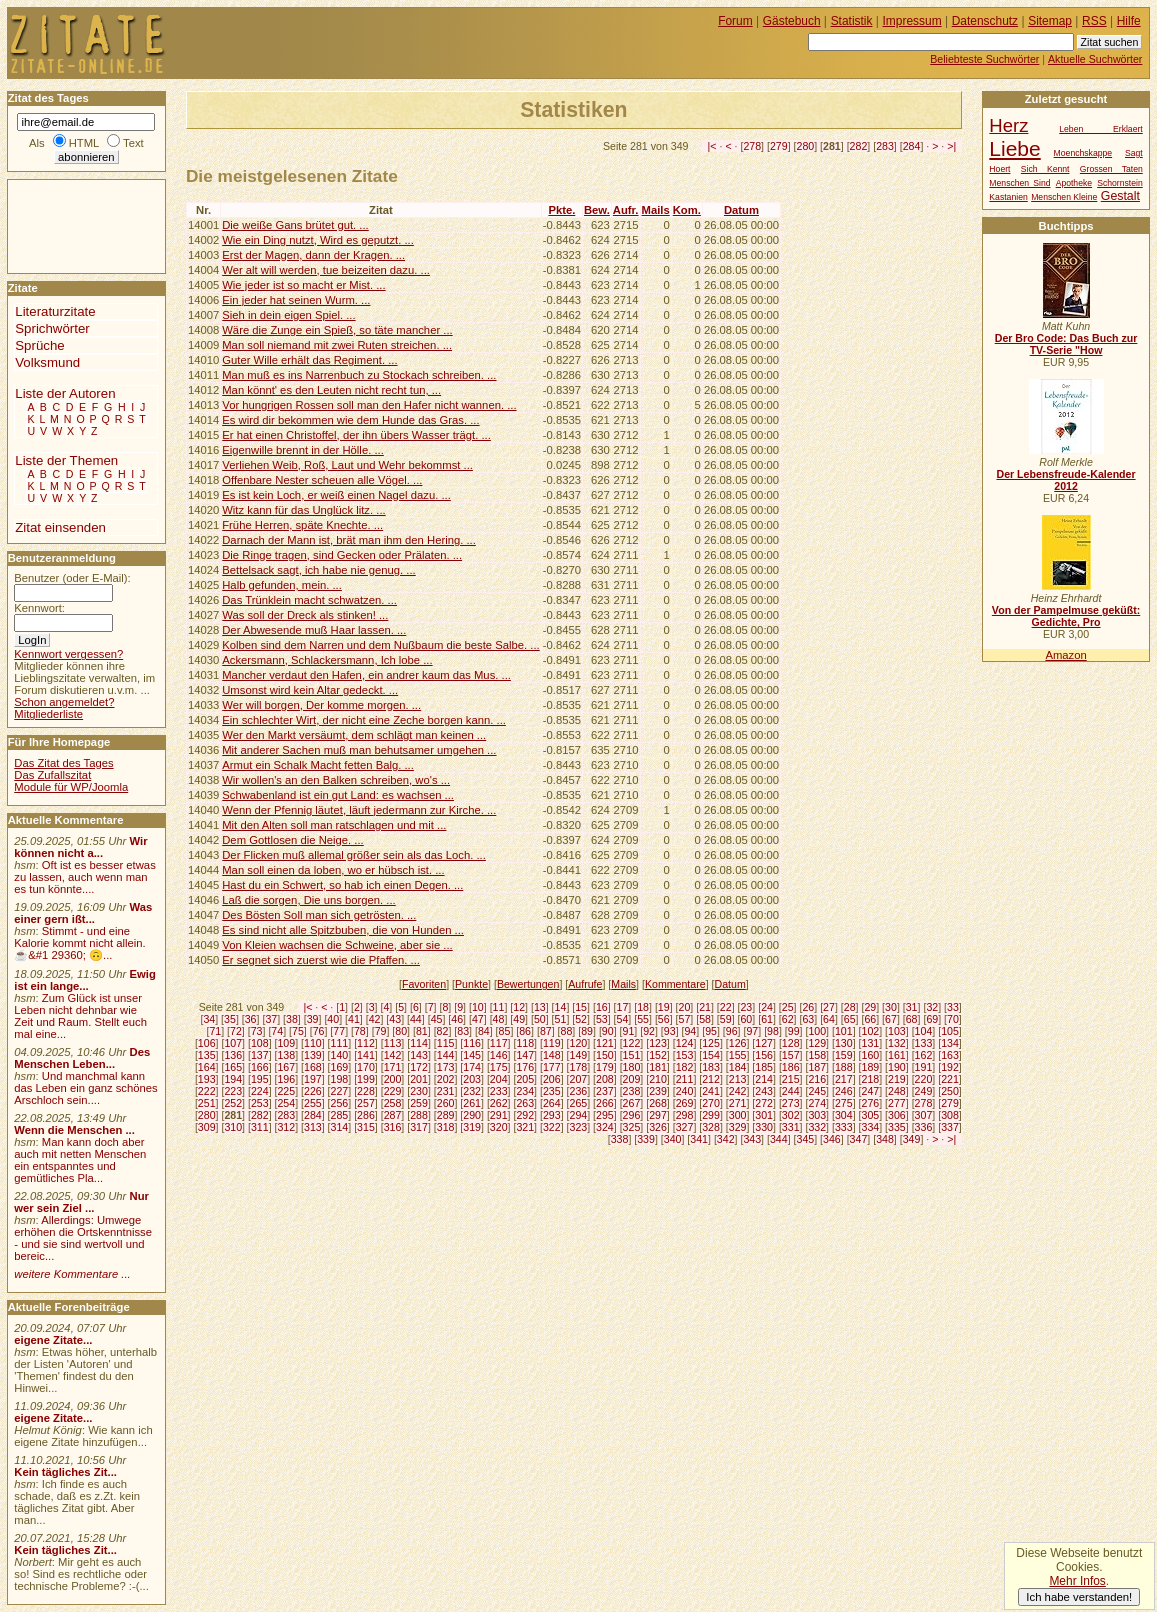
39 (313, 1019)
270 (711, 1103)
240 (685, 1091)
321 (525, 1127)
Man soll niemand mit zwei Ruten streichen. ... (337, 345)
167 (286, 1067)
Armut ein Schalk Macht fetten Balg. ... (318, 765)
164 (207, 1067)
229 (393, 1091)
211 (685, 1079)
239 (658, 1091)
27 (829, 1007)
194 (233, 1079)
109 (286, 1043)
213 (738, 1079)
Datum (741, 210)
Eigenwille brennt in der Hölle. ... (303, 450)
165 (233, 1067)
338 (620, 1139)
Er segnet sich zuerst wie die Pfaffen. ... (321, 960)
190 (897, 1067)
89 (587, 1031)
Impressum (912, 21)
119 (552, 1043)
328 (711, 1127)
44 (416, 1019)
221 (950, 1079)
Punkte (471, 984)
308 (950, 1115)
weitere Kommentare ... (72, 1274)
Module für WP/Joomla (71, 787)
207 (578, 1079)
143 (419, 1055)
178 (578, 1067)
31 (912, 1007)
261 (472, 1103)
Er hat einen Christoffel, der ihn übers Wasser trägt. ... (356, 435)
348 (885, 1139)
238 (632, 1091)
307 (924, 1115)
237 (605, 1091)
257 (366, 1103)
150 (605, 1055)
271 (738, 1103)
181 (658, 1067)
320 (499, 1127)
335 (897, 1127)
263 (525, 1103)
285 (340, 1115)
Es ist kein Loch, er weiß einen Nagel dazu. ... (336, 495)
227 (340, 1091)
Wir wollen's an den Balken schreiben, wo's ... (336, 780)
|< (712, 146)
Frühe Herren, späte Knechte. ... (302, 525)
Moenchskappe (1083, 153)
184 (738, 1067)
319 (472, 1127)
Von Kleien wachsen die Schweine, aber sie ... (337, 945)
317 (419, 1127)
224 (260, 1091)
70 (953, 1019)
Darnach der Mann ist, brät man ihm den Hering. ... (349, 540)
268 (658, 1103)
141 (366, 1055)
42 (375, 1019)
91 (629, 1031)
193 (207, 1079)
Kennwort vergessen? (68, 654)
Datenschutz (985, 21)
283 (885, 146)
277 (897, 1103)
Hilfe (1129, 21)
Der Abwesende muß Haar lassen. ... (314, 630)
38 (292, 1019)
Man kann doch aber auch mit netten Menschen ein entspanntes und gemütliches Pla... (80, 1160)
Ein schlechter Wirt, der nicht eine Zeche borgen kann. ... (364, 720)
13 (540, 1007)
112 (366, 1043)
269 (685, 1103)
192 (950, 1067)
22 (726, 1007)
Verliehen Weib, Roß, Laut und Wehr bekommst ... (347, 465)
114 (419, 1043)
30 (891, 1007)
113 (393, 1043)
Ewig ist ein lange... (85, 980)
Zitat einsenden (60, 527)
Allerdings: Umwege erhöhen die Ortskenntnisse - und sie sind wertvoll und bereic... (83, 1238)
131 (871, 1043)
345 (806, 1139)
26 (808, 1007)
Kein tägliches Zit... (65, 1472)
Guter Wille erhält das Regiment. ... (309, 360)
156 (764, 1055)
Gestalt (1120, 196)
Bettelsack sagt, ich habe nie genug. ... (319, 570)
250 (950, 1091)
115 (446, 1043)
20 (685, 1007)
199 (366, 1079)
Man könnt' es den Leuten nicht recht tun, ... (331, 390)
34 (209, 1019)
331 (791, 1127)
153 (685, 1055)
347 (859, 1139)
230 (419, 1091)
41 (354, 1019)
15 (581, 1007)
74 (277, 1031)
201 (419, 1079)
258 (393, 1103)
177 (552, 1067)
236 (578, 1091)
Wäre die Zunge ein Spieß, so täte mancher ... (337, 330)
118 (525, 1043)
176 (525, 1067)
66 (870, 1019)
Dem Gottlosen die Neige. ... (293, 840)
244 (791, 1091)
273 (791, 1103)
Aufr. (626, 210)
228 (366, 1091)
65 (850, 1019)
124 (685, 1043)
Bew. (597, 210)
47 (478, 1019)
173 (446, 1067)
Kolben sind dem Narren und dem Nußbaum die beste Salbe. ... (381, 645)
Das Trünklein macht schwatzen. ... (309, 600)
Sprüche (39, 345)
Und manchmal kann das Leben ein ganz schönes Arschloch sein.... (85, 1088)
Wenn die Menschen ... (74, 1130)
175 (499, 1067)
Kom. (687, 210)
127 (764, 1043)
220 (924, 1079)
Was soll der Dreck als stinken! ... (305, 615)
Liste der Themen (66, 460)
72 (236, 1031)
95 (711, 1031)
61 (767, 1019)
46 (457, 1019)
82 (443, 1031)
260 (446, 1103)
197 (313, 1079)
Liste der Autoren (65, 393)
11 (499, 1007)
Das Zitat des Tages (63, 763)
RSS (1094, 21)
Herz (1008, 125)
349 (912, 1139)
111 (340, 1043)
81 (422, 1031)
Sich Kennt (1045, 169)
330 (764, 1127)
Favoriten (424, 984)
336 (924, 1127)
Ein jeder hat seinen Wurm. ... (296, 300)
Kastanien (1008, 197)
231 (446, 1091)
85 (505, 1031)
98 (773, 1031)
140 (340, 1055)
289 (446, 1115)
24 (767, 1007)
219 (897, 1079)
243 (764, 1091)
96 (732, 1031)
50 (540, 1019)
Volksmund (47, 362)
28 (850, 1007)
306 (897, 1115)
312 (286, 1127)
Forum (735, 21)
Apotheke (1074, 183)
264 (552, 1103)
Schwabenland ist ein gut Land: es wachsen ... (338, 795)
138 (286, 1055)
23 (746, 1007)
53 (602, 1019)
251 (207, 1103)
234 (525, 1091)
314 (340, 1127)
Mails (656, 210)
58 (705, 1019)
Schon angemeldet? (64, 702)
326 (658, 1127)
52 (581, 1019)
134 (950, 1043)
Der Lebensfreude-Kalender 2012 (1065, 480)
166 (260, 1067)
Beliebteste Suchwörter (984, 59)
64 (829, 1019)
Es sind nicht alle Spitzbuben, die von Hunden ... (343, 930)
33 (953, 1007)
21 (705, 1007)
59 (726, 1019)
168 (313, 1067)
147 (525, 1055)
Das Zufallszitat (52, 775)
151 (632, 1055)
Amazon (1065, 655)
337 (950, 1127)
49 (519, 1019)
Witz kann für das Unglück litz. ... (303, 510)
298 (685, 1115)
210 (658, 1079)
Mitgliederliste (48, 714)
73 (257, 1031)
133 (924, 1043)
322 (552, 1127)
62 (788, 1019)
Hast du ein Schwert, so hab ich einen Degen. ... (342, 885)
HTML (84, 143)
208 (605, 1079)
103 (897, 1031)
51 (561, 1019)
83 (463, 1031)
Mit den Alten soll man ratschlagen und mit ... (334, 825)
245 (817, 1091)
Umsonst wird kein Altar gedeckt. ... (310, 690)
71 (215, 1031)
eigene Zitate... (53, 1340)
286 (366, 1115)
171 (393, 1067)
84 (484, 1031)
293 (552, 1115)
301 (764, 1115)
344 (779, 1139)
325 (632, 1127)
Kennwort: (39, 608)
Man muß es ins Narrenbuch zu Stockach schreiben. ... (359, 375)
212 (711, 1079)
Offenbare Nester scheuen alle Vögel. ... (322, 480)
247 (871, 1091)
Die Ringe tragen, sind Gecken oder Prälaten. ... (342, 555)
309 (207, 1127)
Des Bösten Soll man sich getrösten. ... (319, 915)
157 (791, 1055)
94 (690, 1031)
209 (632, 1079)
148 (552, 1055)
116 (472, 1043)
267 (632, 1103)
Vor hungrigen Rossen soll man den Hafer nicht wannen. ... (369, 405)
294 (578, 1115)
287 (393, 1115)
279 (779, 146)
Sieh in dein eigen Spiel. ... (288, 315)
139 (313, 1055)
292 (525, 1115)
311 (260, 1127)
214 (764, 1079)
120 (578, 1043)
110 (313, 1043)
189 (871, 1067)
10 (478, 1007)
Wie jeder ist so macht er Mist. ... (303, 285)
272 (764, 1103)
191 (924, 1067)
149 (578, 1055)
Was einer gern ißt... (83, 913)
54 (623, 1019)
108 (260, 1043)
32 (932, 1007)
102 (871, 1031)
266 (605, 1103)
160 (871, 1055)
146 (499, 1055)
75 (298, 1031)
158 (817, 1055)
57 (685, 1019)
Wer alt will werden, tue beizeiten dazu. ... (326, 270)
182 (685, 1067)
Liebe (1014, 148)
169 (340, 1067)
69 (932, 1019)
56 (664, 1019)
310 (233, 1127)
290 (472, 1115)
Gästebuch (792, 21)
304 (844, 1115)
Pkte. (561, 210)
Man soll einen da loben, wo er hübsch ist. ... (333, 870)
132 (897, 1043)
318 (446, 1127)
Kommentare (675, 984)
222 (207, 1091)
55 (643, 1019)
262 (499, 1103)
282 (859, 146)
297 (658, 1115)
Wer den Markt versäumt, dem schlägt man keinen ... (354, 735)
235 (552, 1091)
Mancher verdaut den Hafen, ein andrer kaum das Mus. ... (366, 675)
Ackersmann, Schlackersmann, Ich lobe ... (327, 660)
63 (808, 1019)
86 (525, 1031)
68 (912, 1019)
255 (313, 1103)
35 (230, 1019)
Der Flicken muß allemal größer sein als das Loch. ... (354, 855)
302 (791, 1115)
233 (499, 1091)
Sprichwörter (52, 328)
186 (791, 1067)
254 (286, 1103)
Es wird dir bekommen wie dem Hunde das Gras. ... (350, 420)
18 (643, 1007)
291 (499, 1115)
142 (393, 1055)
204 (499, 1079)
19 (664, 1007)
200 (393, 1079)
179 (605, 1067)
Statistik (852, 21)
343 (752, 1139)
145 (472, 1055)
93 (670, 1031)
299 (711, 1115)
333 (844, 1127)
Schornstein (1120, 183)
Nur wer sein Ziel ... (81, 1202)
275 (844, 1103)
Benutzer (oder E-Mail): (72, 578)
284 (912, 146)
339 (646, 1139)
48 (499, 1019)
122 (632, 1043)
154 (711, 1055)
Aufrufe (585, 984)
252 (233, 1103)
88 (567, 1031)
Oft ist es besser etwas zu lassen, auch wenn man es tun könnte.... (85, 877)
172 (419, 1067)
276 (871, 1103)
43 (395, 1019)
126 (738, 1043)
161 (897, 1055)
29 (870, 1007)
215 (791, 1079)
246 (844, 1091)
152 (658, 1055)
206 (552, 1079)
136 (233, 1055)
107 (233, 1043)
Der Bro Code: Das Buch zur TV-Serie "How (1066, 344)
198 (340, 1079)
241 (711, 1091)
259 (419, 1103)
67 (891, 1019)
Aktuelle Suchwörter (1095, 59)
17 (623, 1007)
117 (499, 1043)
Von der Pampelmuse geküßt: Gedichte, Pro (1066, 616)
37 (271, 1019)
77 (339, 1031)
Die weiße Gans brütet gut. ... (295, 225)
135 (207, 1055)
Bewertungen (528, 984)
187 (817, 1067)
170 (366, 1067)
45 (437, 1019)
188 (844, 1067)
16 (602, 1007)
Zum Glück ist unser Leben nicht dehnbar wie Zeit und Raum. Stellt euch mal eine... (80, 1016)
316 (393, 1127)
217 (844, 1079)
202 (446, 1079)
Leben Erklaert (1100, 129)
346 (832, 1139)
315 (366, 1127)
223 (233, 1091)
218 (871, 1079)
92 (649, 1031)
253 (260, 1103)
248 (897, 1091)
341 (699, 1139)
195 (260, 1079)
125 (711, 1043)
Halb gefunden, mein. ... (282, 585)
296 (632, 1115)
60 (746, 1019)
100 (817, 1031)
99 (794, 1031)
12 (519, 1007)
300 (738, 1115)
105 (950, 1031)
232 (472, 1091)
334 (871, 1127)
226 (313, 1091)
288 (419, 1115)
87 (546, 1031)
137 (260, 1055)
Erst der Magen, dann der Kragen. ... (313, 255)
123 (658, 1043)
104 (924, 1031)
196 (286, 1079)
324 (605, 1127)
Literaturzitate (55, 311)
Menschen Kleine (1064, 197)
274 (817, 1103)
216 (817, 1079)
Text (133, 143)
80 (401, 1031)
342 (726, 1139)
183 (711, 1067)
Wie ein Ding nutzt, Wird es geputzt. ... (318, 240)
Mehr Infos (1077, 1581)
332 (817, 1127)
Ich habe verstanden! (1079, 1597)
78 (360, 1031)
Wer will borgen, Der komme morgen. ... (321, 705)
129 (817, 1043)
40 (333, 1019)
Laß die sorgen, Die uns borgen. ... (308, 900)
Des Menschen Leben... (82, 1058)
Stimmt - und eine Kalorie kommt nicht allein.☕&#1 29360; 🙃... (80, 943)
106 (207, 1043)
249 (924, 1091)
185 (764, 1067)
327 (685, 1127)
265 (578, 1103)
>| (951, 146)
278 (752, 146)
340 (673, 1139)
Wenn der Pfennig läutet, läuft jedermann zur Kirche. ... (359, 810)
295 (605, 1115)
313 (313, 1127)
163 (950, 1055)
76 (319, 1031)
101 (844, 1031)
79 (381, 1031)
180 (632, 1067)
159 (844, 1055)
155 (738, 1055)
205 (525, 1079)
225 (286, 1091)
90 (608, 1031)
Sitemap (1050, 21)
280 (806, 146)
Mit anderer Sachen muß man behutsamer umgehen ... (359, 750)
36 (251, 1019)
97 (752, 1031)
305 (871, 1115)
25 (788, 1007)
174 (472, 1067)
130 (844, 1043)
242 (738, 1091)
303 (817, 1115)
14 (561, 1007)
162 (924, 1055)
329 (738, 1127)
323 (578, 1127)
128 (791, 1043)
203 (472, 1079)
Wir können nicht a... (80, 847)
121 (605, 1043)
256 (340, 1103)
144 (446, 1055)
